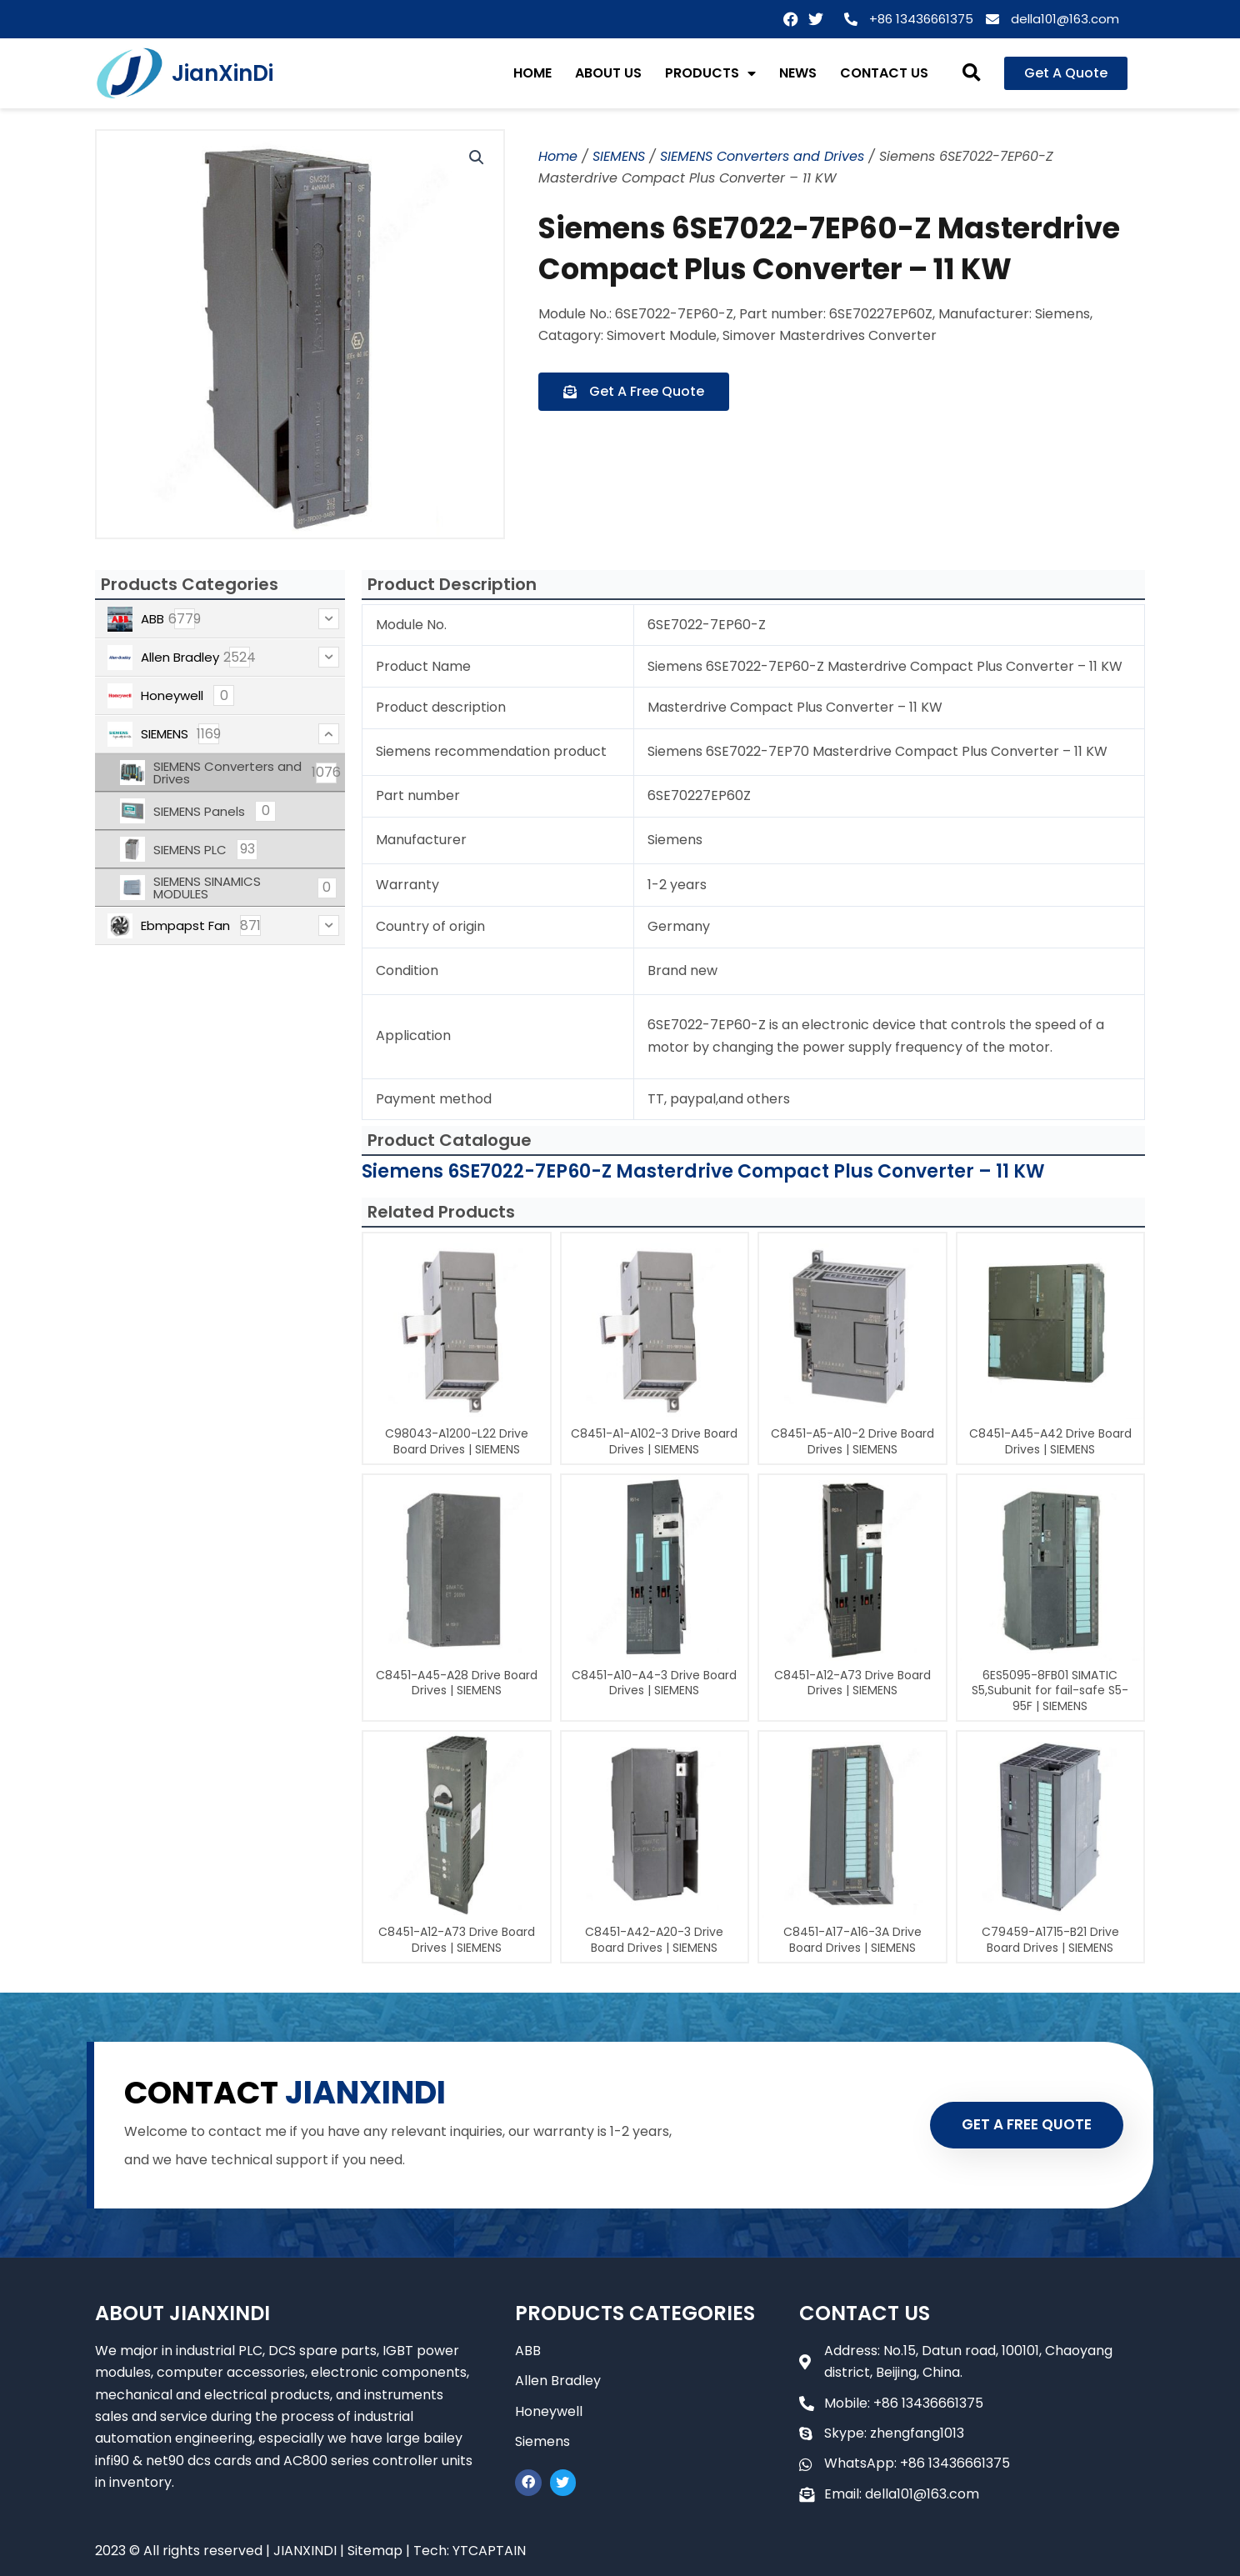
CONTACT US (884, 73)
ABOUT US (608, 73)
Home (558, 156)
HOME (532, 73)
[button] (972, 74)
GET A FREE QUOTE (1027, 2124)
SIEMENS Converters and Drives (762, 156)
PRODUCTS (710, 73)
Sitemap (375, 2550)
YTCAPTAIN (489, 2550)
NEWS (798, 73)
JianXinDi (222, 73)
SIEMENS (618, 156)
